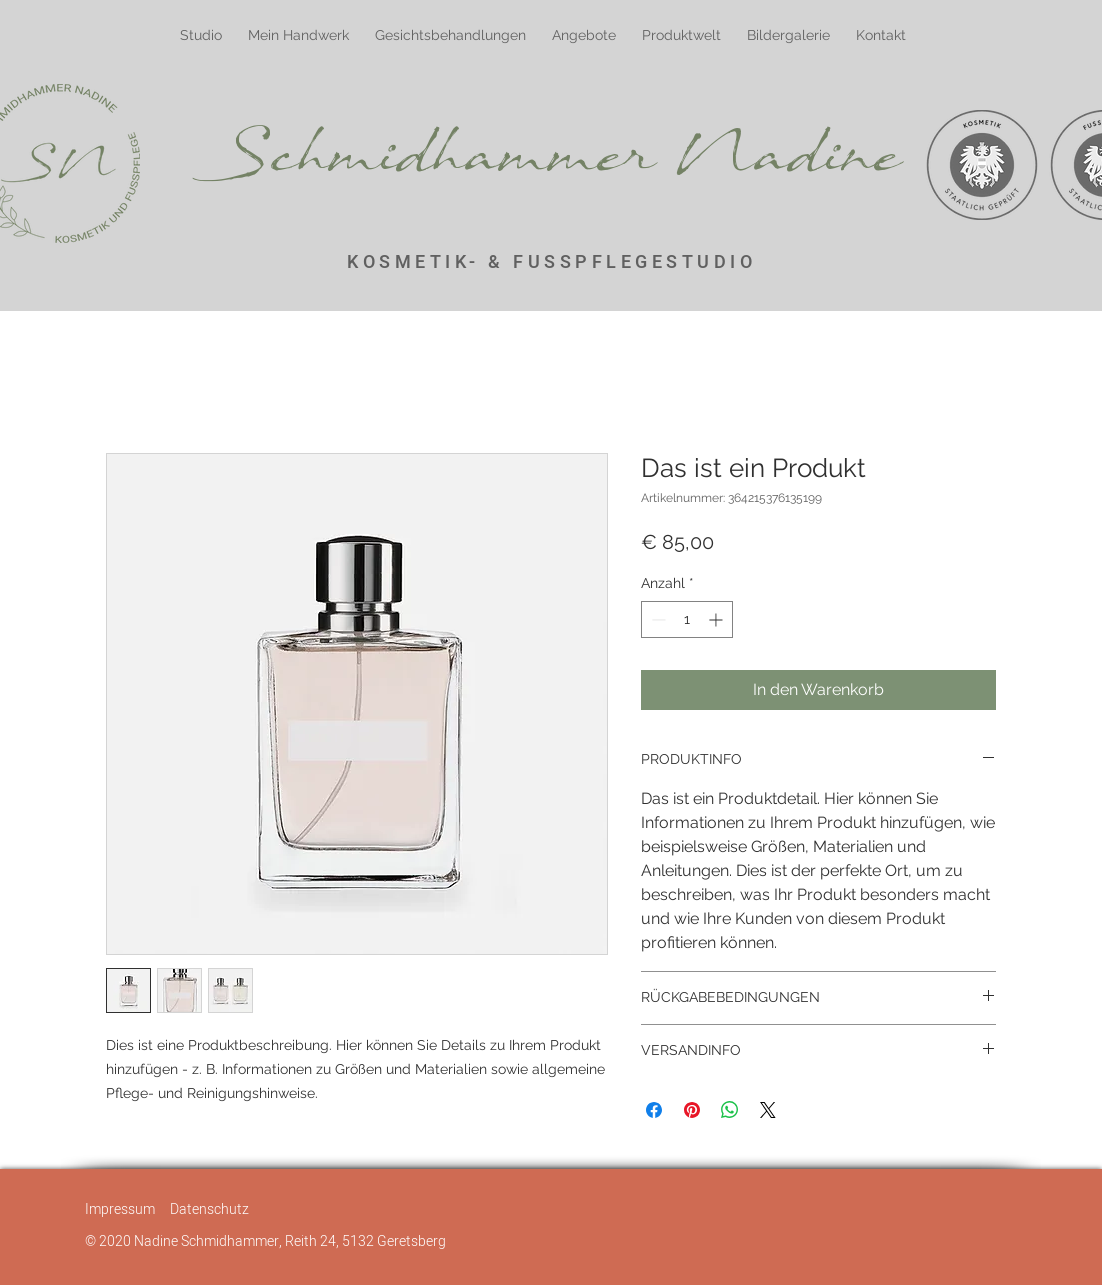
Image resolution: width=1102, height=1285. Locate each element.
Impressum (120, 1209)
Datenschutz (209, 1209)
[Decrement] (656, 619)
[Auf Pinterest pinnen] (692, 1110)
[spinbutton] (687, 619)
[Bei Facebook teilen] (654, 1110)
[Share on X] (768, 1110)
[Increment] (717, 619)
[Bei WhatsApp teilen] (730, 1110)
